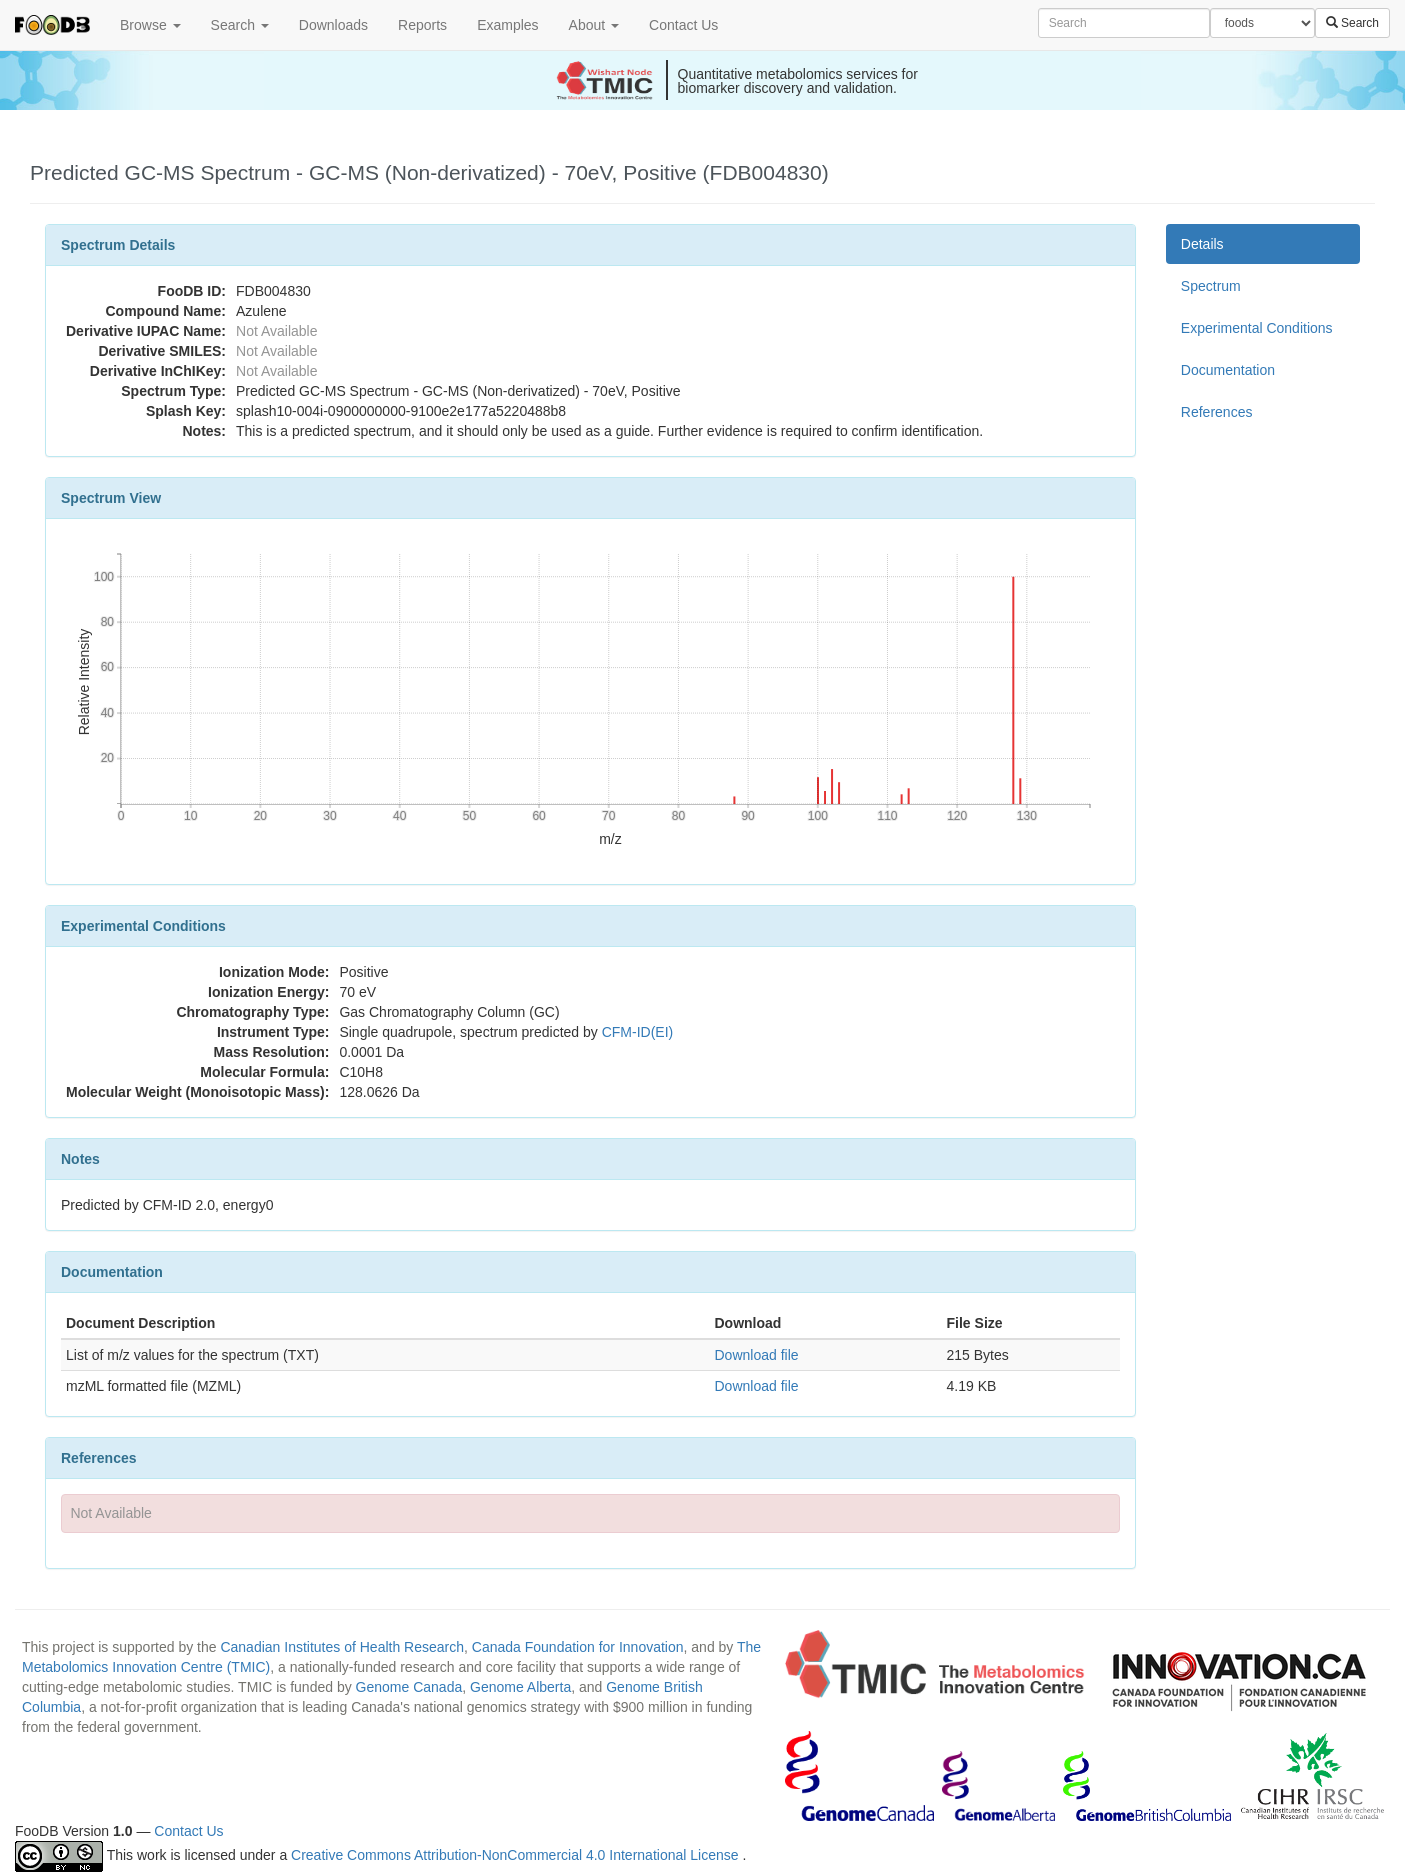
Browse (150, 25)
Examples (507, 25)
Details (1202, 244)
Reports (422, 25)
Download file (756, 1355)
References (1217, 412)
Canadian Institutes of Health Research (342, 1647)
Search (240, 25)
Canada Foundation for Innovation (578, 1647)
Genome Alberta (520, 1687)
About (594, 25)
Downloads (333, 25)
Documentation (1228, 370)
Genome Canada (409, 1687)
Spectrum (1211, 286)
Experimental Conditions (1257, 328)
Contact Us (683, 25)
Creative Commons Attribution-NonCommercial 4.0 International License (516, 1855)
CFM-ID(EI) (638, 1032)
